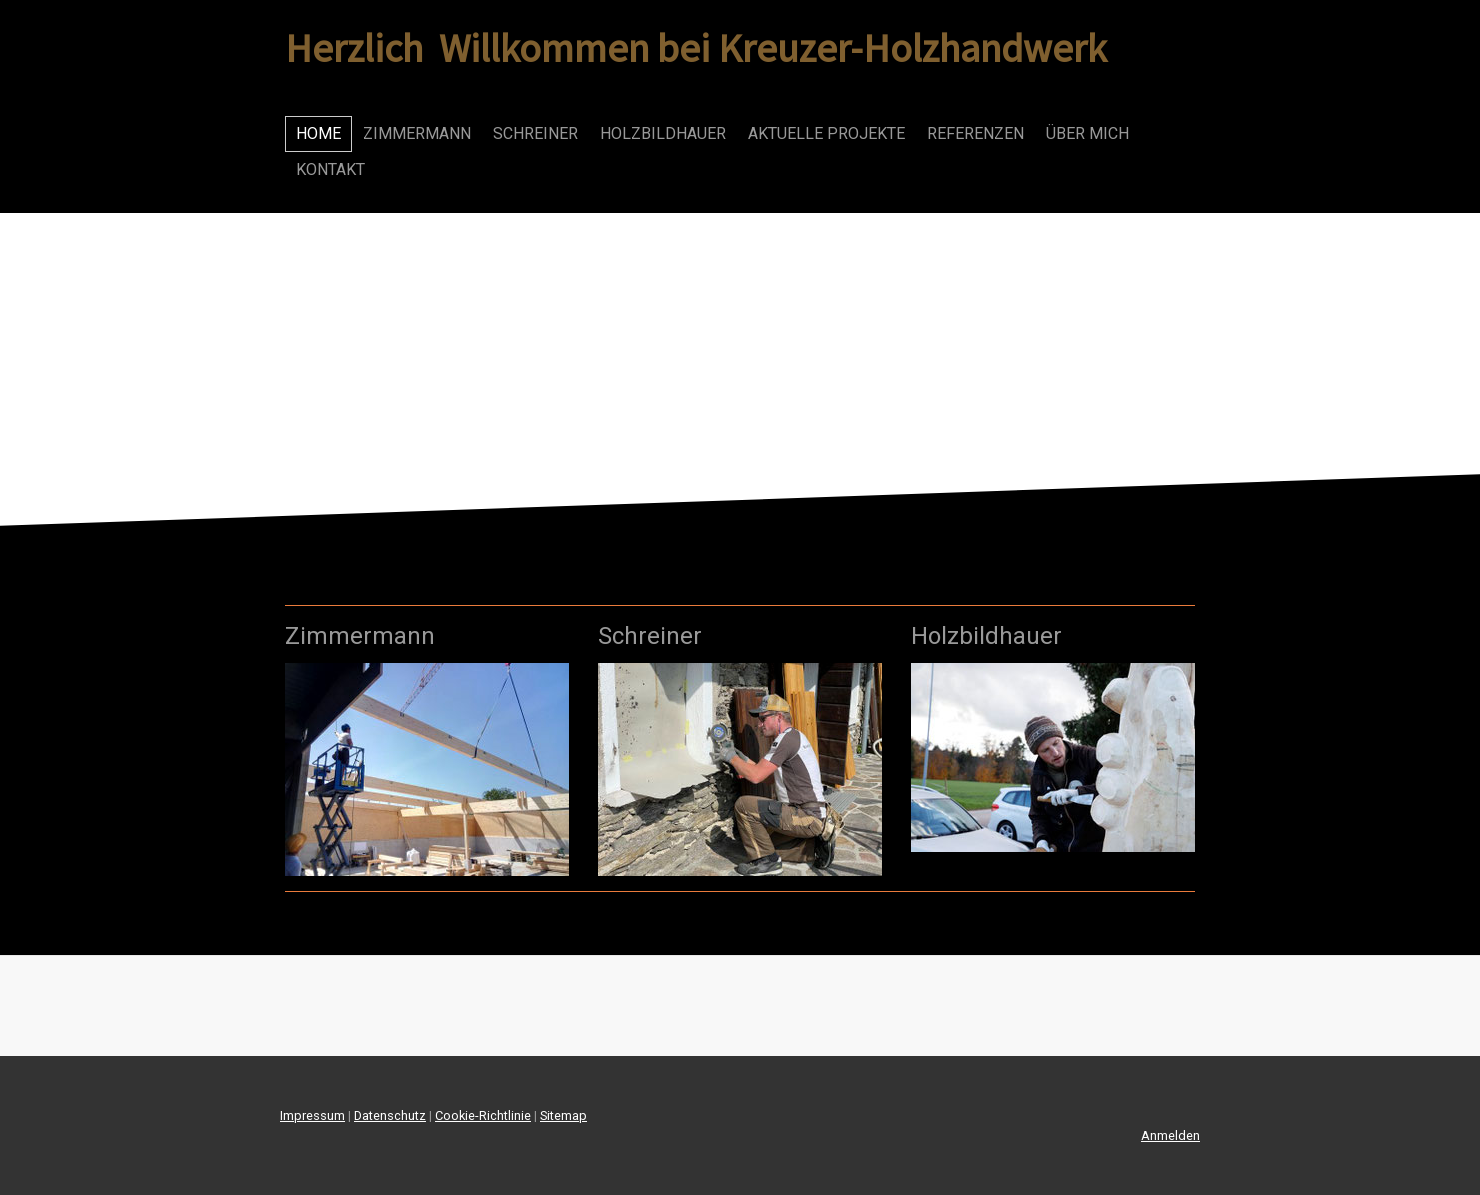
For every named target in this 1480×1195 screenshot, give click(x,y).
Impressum (312, 1115)
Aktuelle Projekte (826, 133)
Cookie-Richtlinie (483, 1115)
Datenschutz (390, 1115)
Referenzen (975, 133)
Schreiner (535, 133)
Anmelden (1170, 1135)
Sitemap (563, 1115)
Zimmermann (417, 133)
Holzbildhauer (663, 133)
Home (318, 133)
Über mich (1087, 133)
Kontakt (330, 169)
